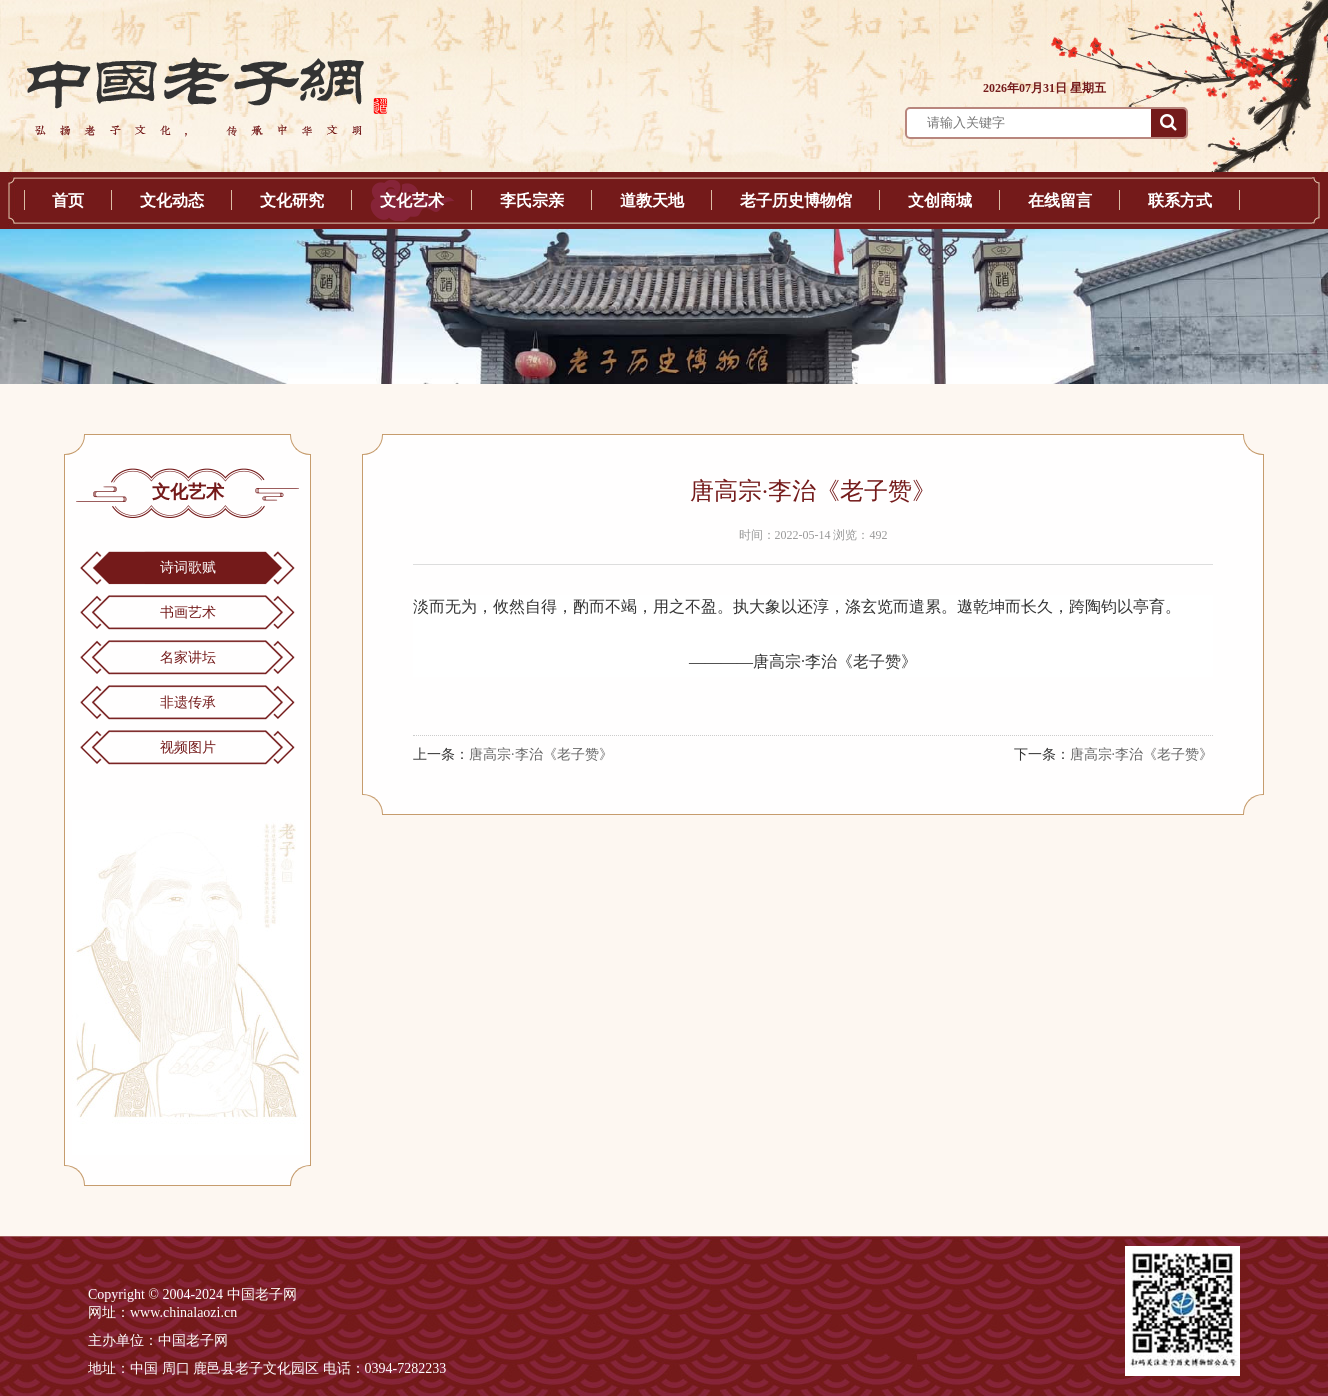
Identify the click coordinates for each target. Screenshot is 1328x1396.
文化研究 (292, 200)
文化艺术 (412, 200)
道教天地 (652, 200)
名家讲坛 (188, 657)
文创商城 (940, 200)
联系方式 (1180, 200)
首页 (68, 200)
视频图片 (188, 747)
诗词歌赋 (188, 567)
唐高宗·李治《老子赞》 (541, 754)
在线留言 (1060, 200)
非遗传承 (188, 702)
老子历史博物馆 (796, 200)
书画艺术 (188, 612)
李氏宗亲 (532, 200)
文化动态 (172, 200)
